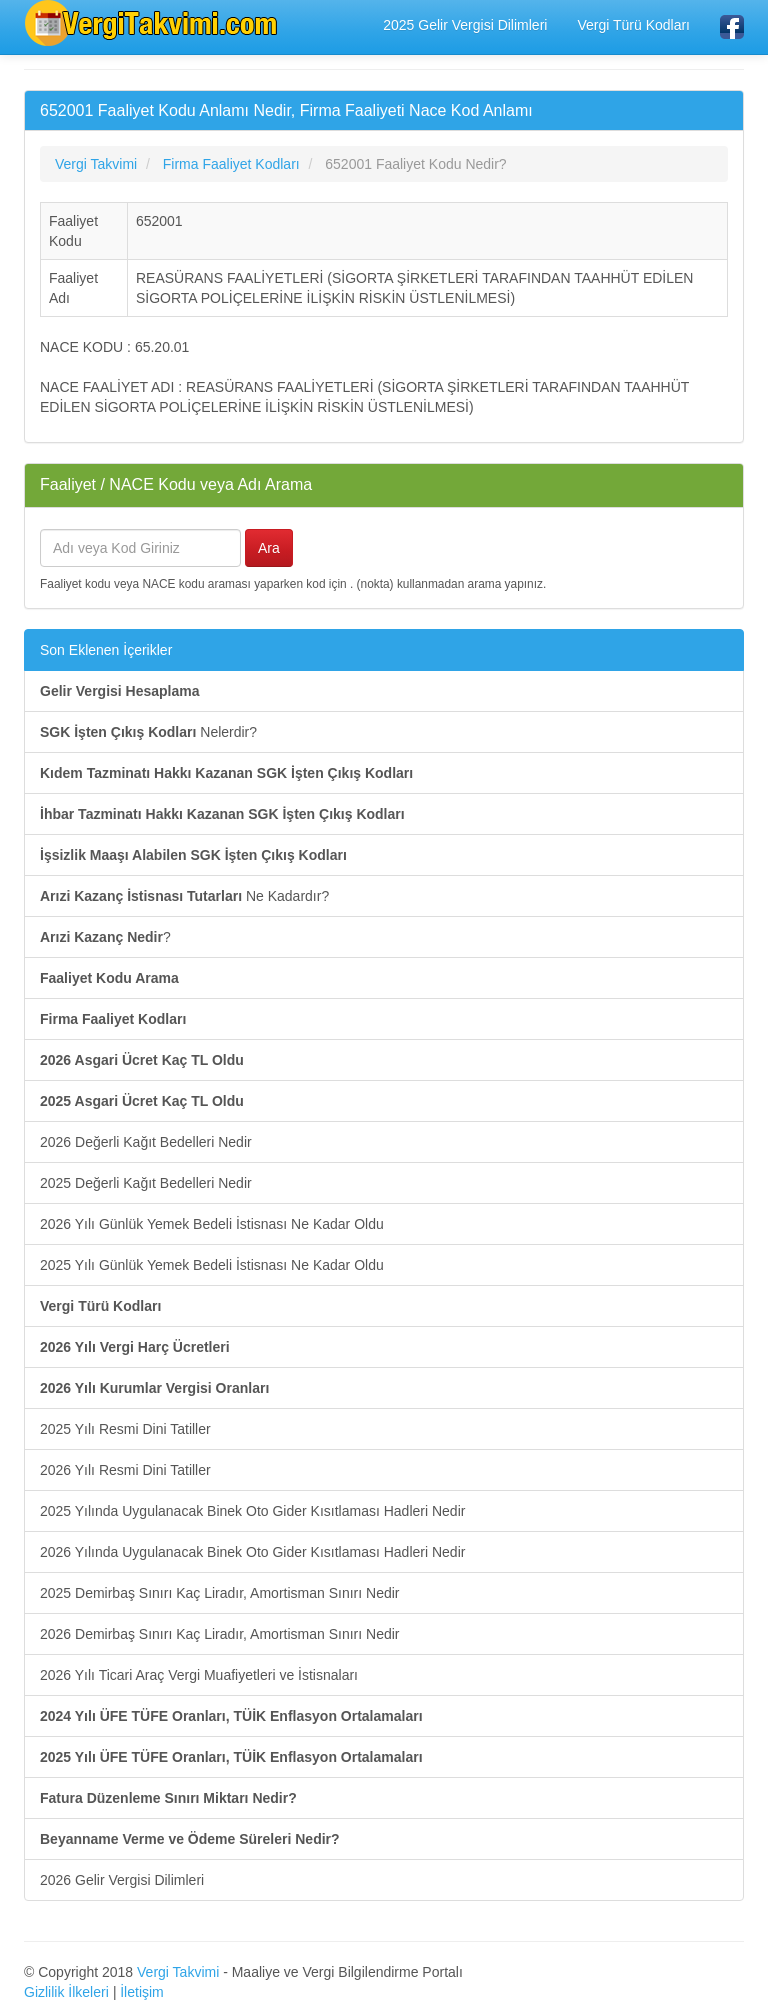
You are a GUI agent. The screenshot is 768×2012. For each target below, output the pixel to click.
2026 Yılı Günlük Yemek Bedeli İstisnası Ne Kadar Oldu (212, 1224)
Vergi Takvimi (178, 1972)
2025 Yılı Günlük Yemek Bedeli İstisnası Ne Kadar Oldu (212, 1265)
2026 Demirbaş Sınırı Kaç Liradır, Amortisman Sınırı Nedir (219, 1634)
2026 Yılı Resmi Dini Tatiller (125, 1470)
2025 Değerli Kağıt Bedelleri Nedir (146, 1183)
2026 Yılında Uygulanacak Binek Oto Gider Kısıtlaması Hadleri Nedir (252, 1552)
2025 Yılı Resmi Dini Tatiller (125, 1429)
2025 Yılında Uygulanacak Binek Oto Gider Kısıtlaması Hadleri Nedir (252, 1511)
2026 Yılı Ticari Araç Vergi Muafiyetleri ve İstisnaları (199, 1675)
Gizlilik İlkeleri (66, 1992)
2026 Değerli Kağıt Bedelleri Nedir (146, 1142)
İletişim (142, 1992)
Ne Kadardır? (184, 896)
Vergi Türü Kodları (633, 25)
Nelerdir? (148, 732)
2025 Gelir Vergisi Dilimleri (465, 25)
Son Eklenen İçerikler (106, 650)
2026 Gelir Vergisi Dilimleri (122, 1880)
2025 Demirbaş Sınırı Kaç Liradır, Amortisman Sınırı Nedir (219, 1593)
